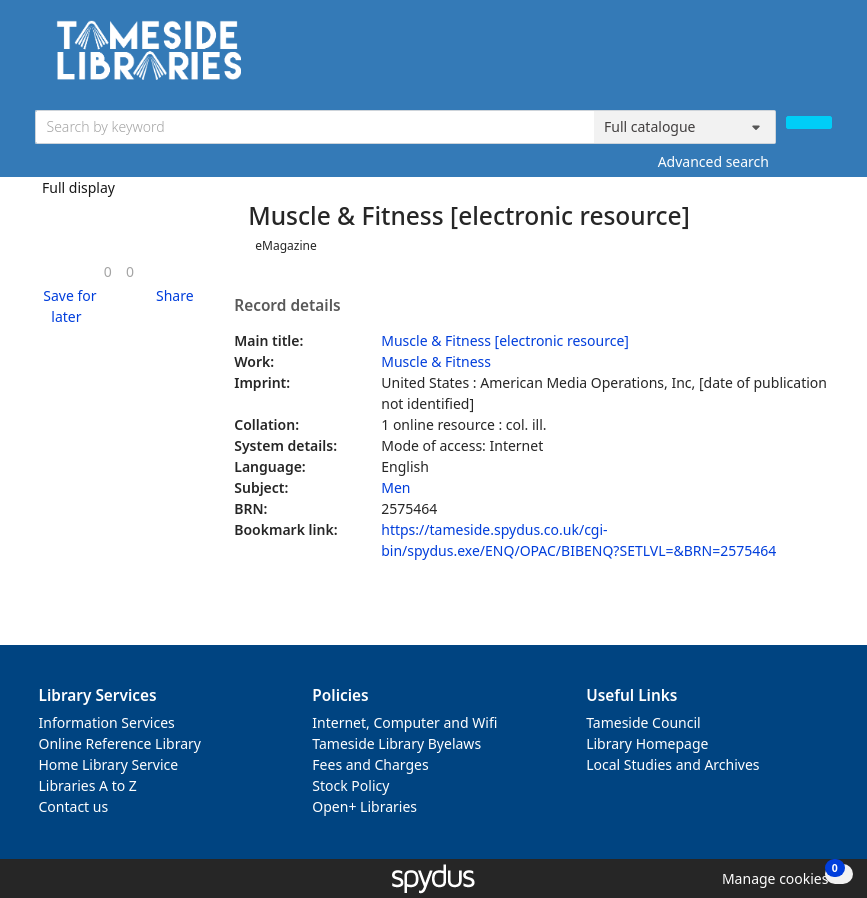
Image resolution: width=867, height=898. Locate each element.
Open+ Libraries (364, 806)
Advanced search (713, 161)
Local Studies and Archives (672, 764)
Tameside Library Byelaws (396, 743)
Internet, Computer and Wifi (404, 722)
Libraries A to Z (88, 785)
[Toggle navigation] (821, 57)
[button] (67, 306)
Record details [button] (287, 306)
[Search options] (685, 127)
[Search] (809, 122)
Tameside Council (643, 722)
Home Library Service (109, 764)
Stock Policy (350, 785)
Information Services (107, 722)
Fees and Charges (370, 764)
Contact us (74, 806)
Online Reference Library (120, 743)
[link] (108, 271)
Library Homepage (647, 743)
